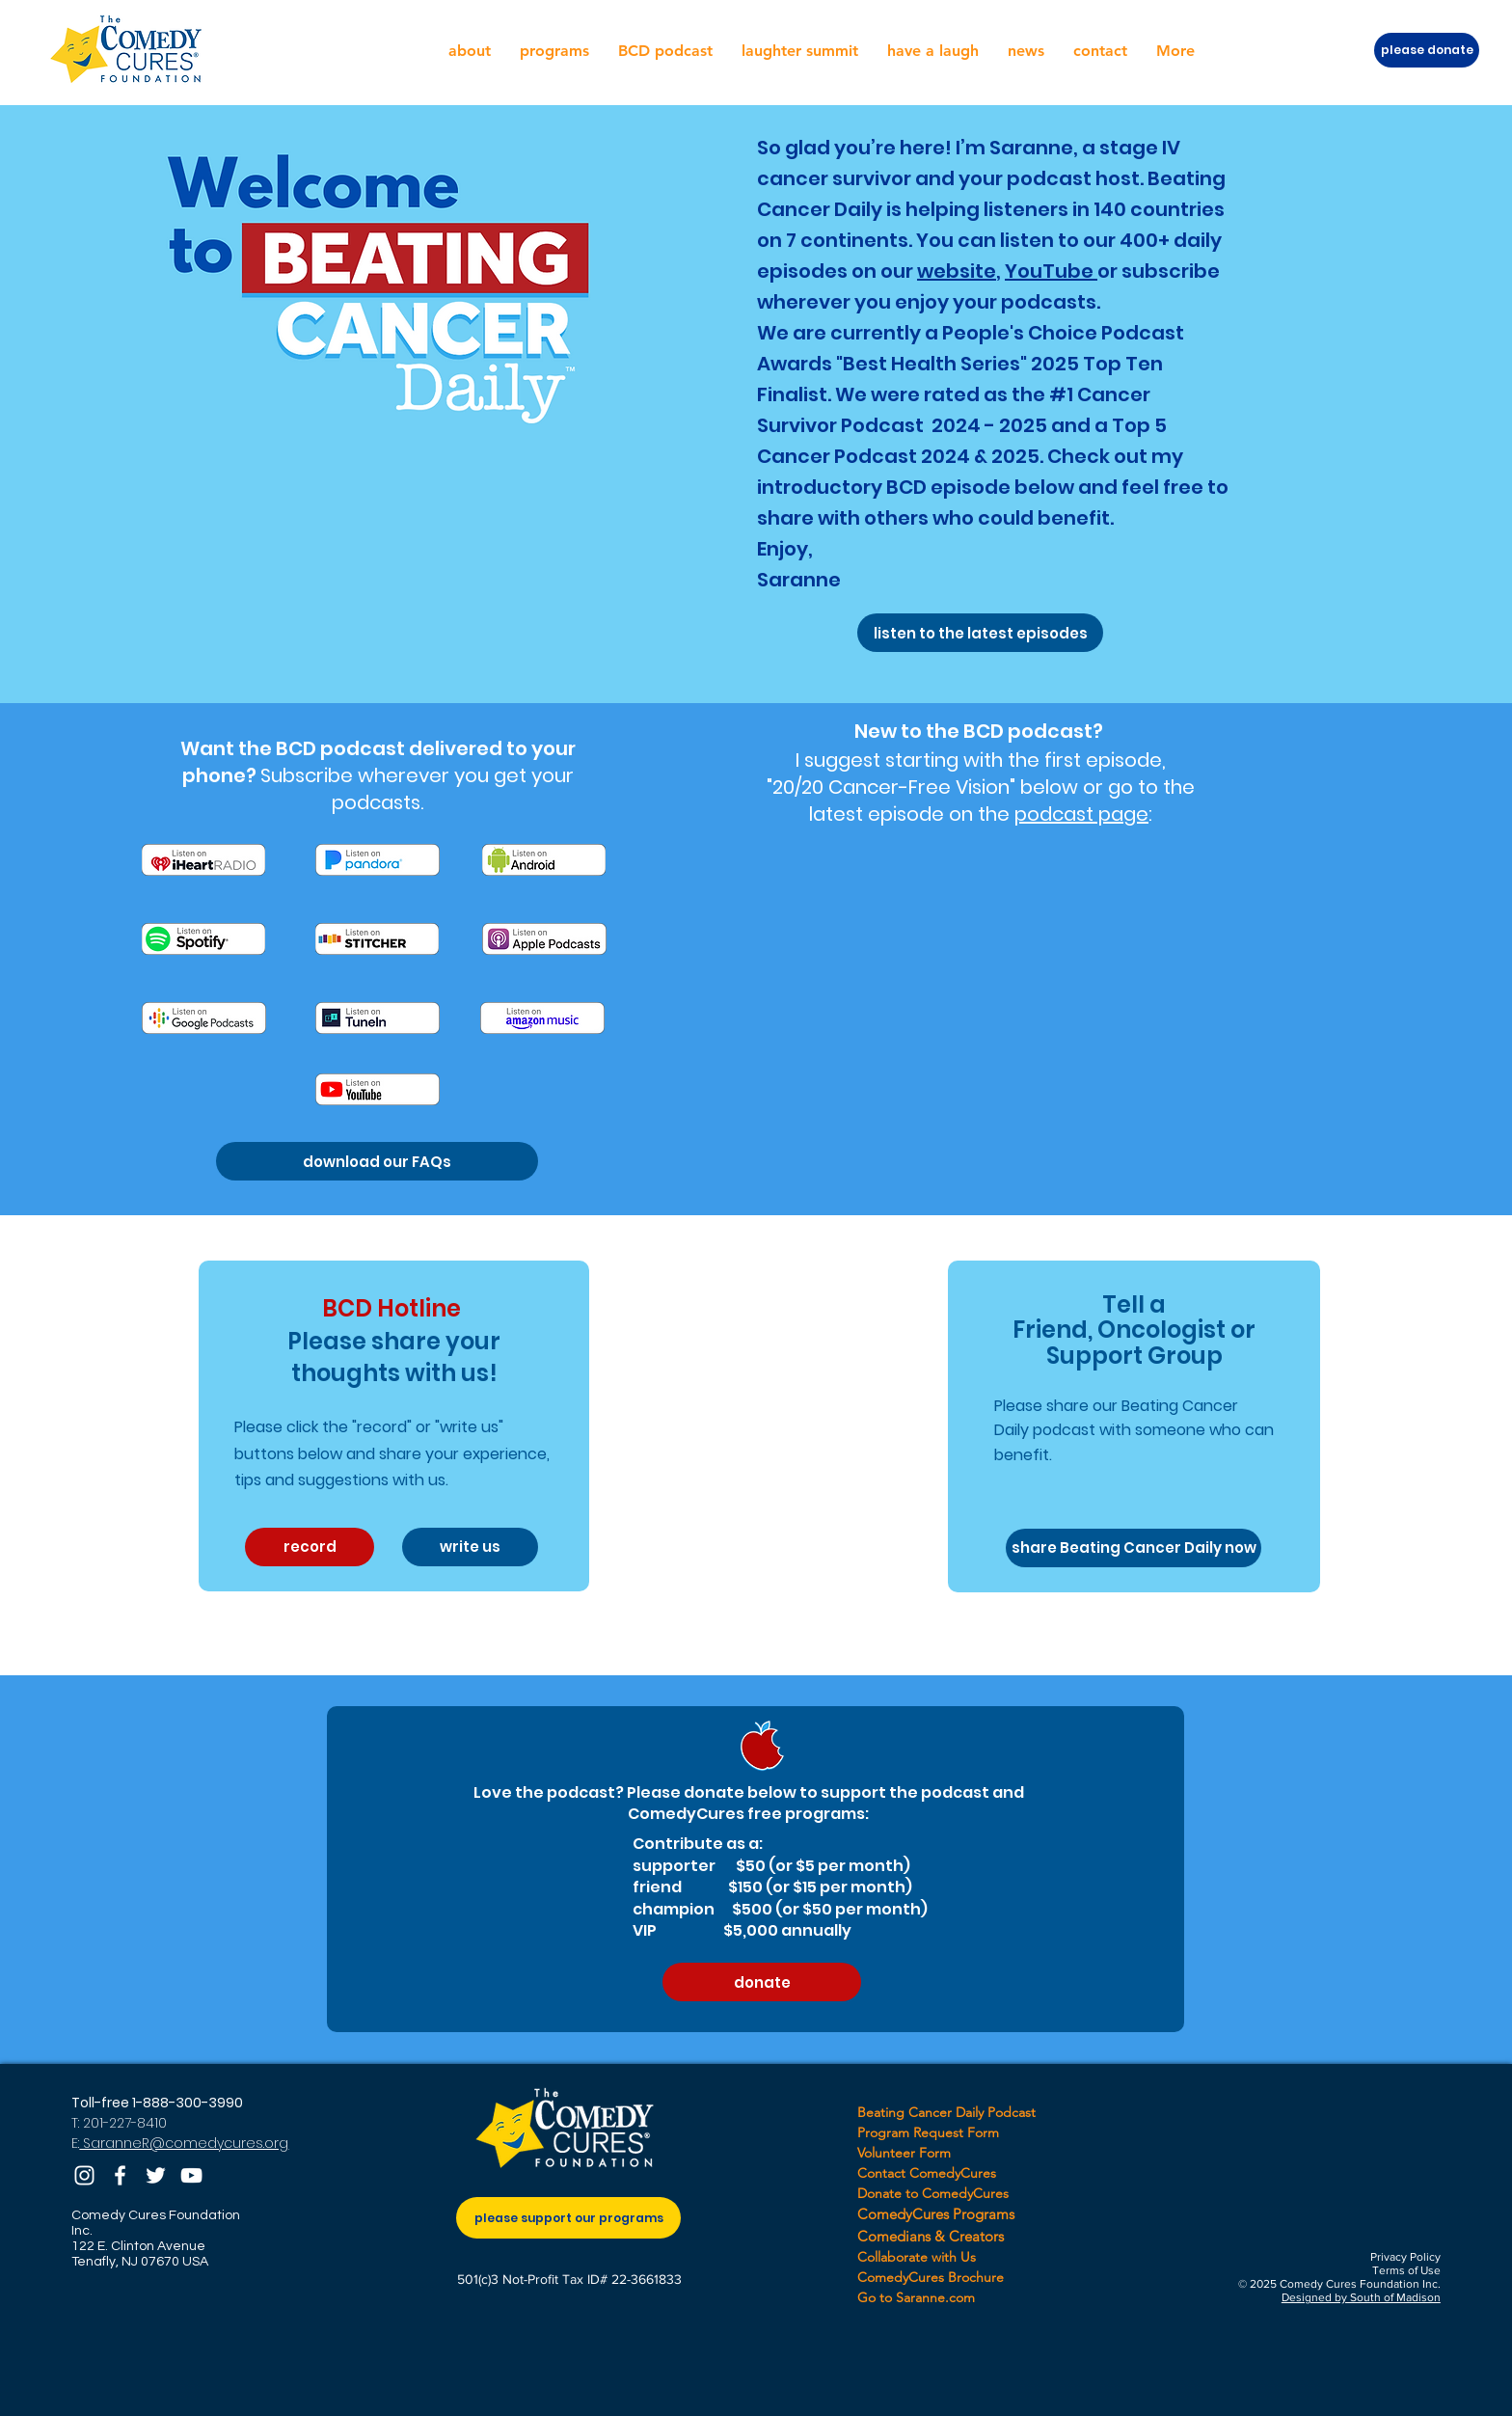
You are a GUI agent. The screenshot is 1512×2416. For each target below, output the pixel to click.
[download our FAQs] (377, 1161)
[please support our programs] (568, 2218)
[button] (469, 51)
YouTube (1051, 271)
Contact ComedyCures (926, 2173)
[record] (309, 1547)
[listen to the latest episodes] (980, 632)
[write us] (470, 1547)
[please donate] (1426, 50)
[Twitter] (156, 2175)
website (956, 271)
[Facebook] (120, 2175)
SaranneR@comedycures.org (183, 2143)
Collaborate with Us (916, 2257)
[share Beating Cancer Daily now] (1133, 1548)
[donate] (761, 1982)
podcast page (1081, 814)
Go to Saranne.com (916, 2297)
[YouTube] (191, 2175)
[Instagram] (84, 2175)
